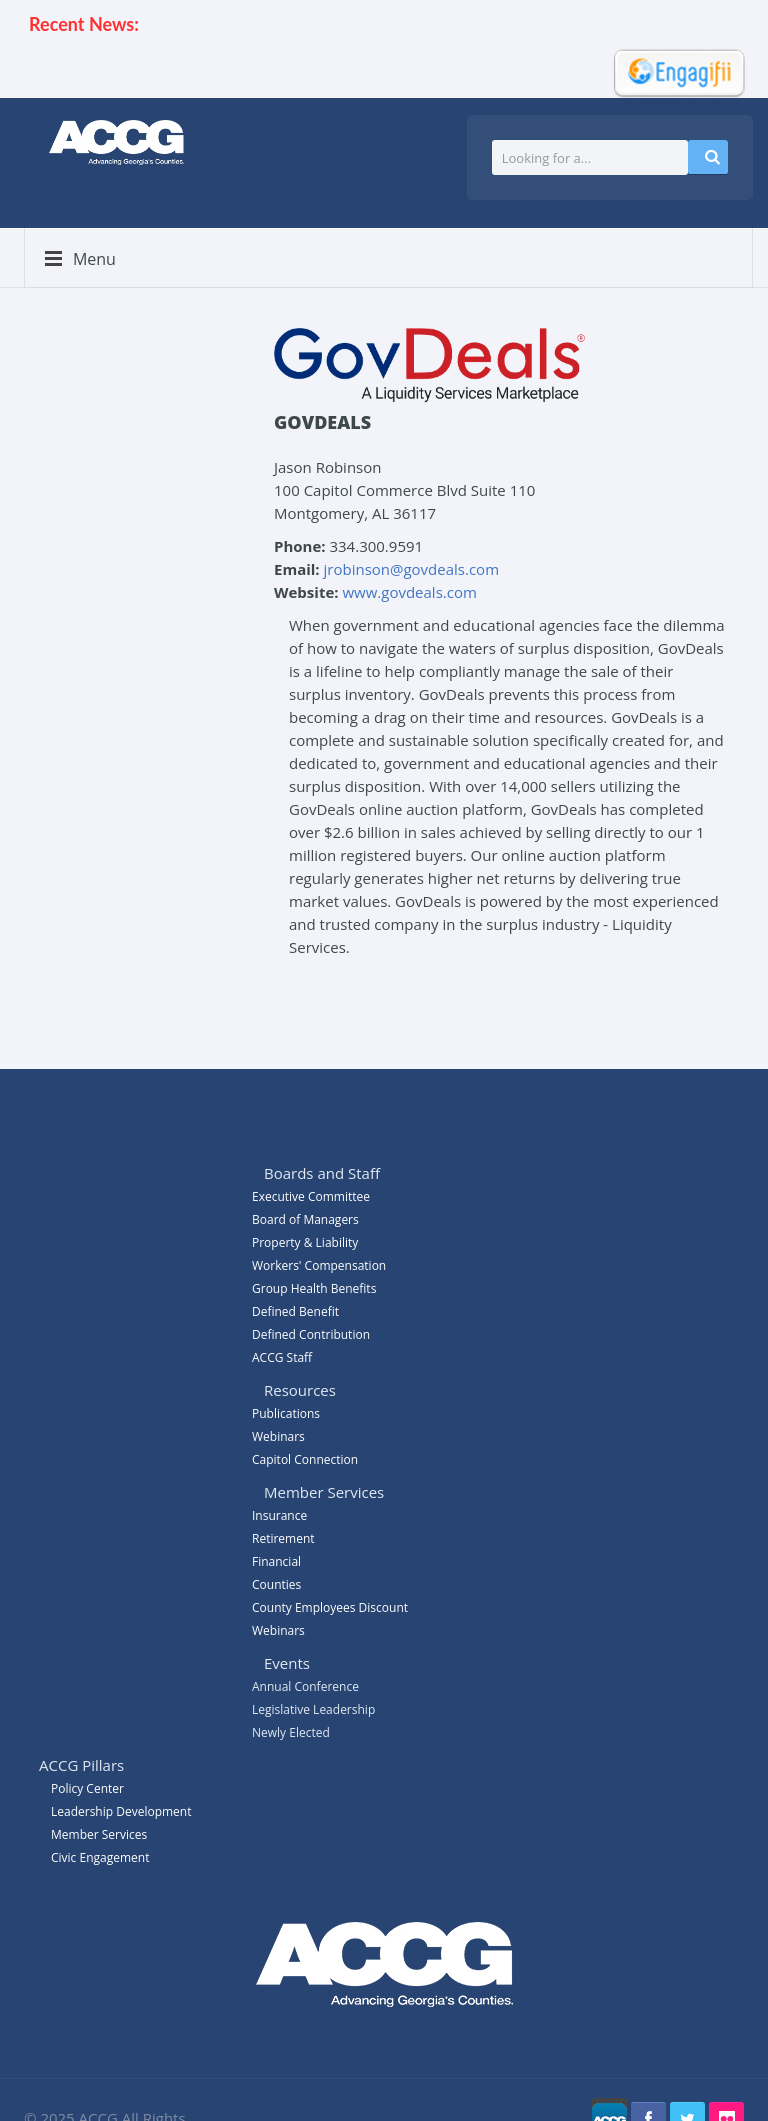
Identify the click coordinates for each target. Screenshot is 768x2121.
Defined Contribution (311, 1334)
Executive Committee (311, 1196)
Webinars (278, 1630)
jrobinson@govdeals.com (412, 569)
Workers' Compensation (319, 1265)
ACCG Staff (282, 1357)
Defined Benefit (295, 1311)
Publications (286, 1413)
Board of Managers (305, 1219)
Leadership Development (121, 1811)
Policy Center (87, 1788)
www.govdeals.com (409, 592)
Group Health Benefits (314, 1288)
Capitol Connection (305, 1459)
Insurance (279, 1515)
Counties (276, 1584)
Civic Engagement (100, 1857)
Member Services (99, 1834)
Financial (276, 1561)
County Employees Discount (330, 1607)
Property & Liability (305, 1242)
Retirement (283, 1538)
